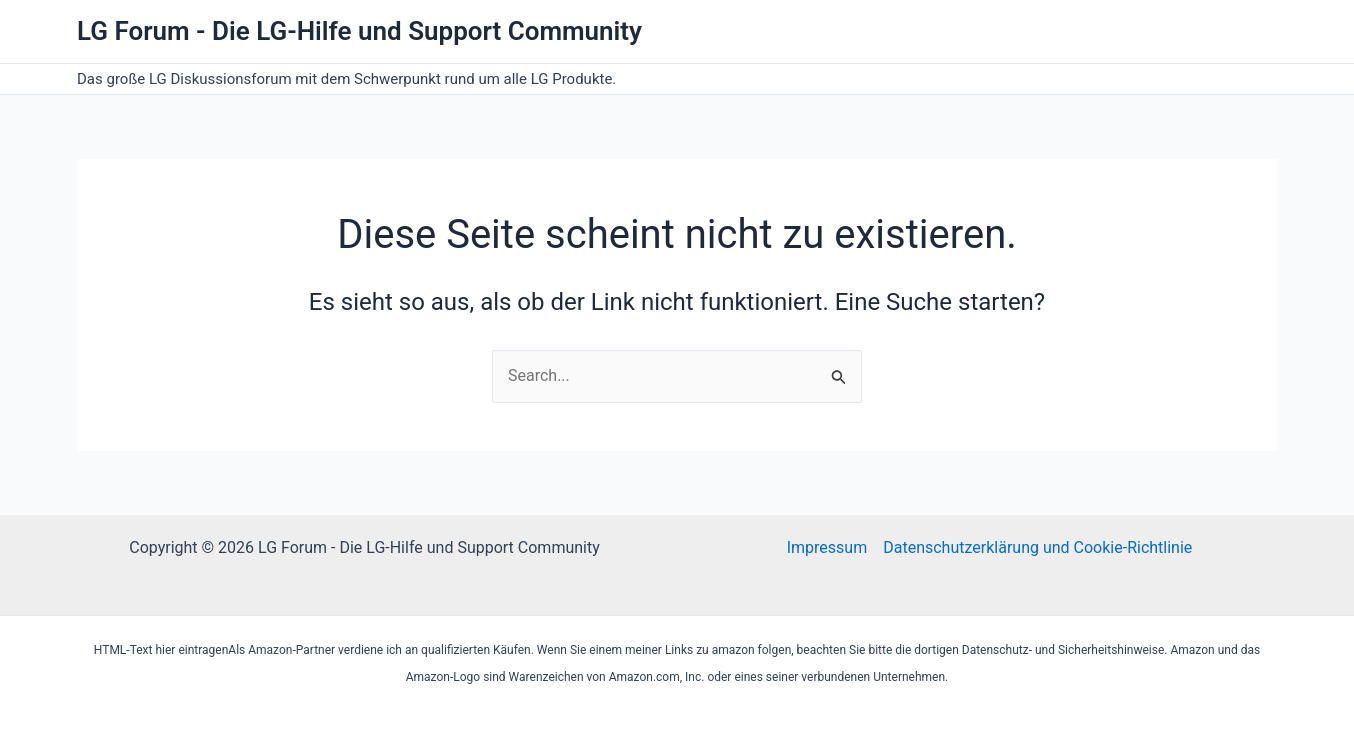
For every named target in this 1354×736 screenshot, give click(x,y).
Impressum (827, 547)
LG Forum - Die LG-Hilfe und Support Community (359, 31)
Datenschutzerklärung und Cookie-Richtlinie (1037, 547)
